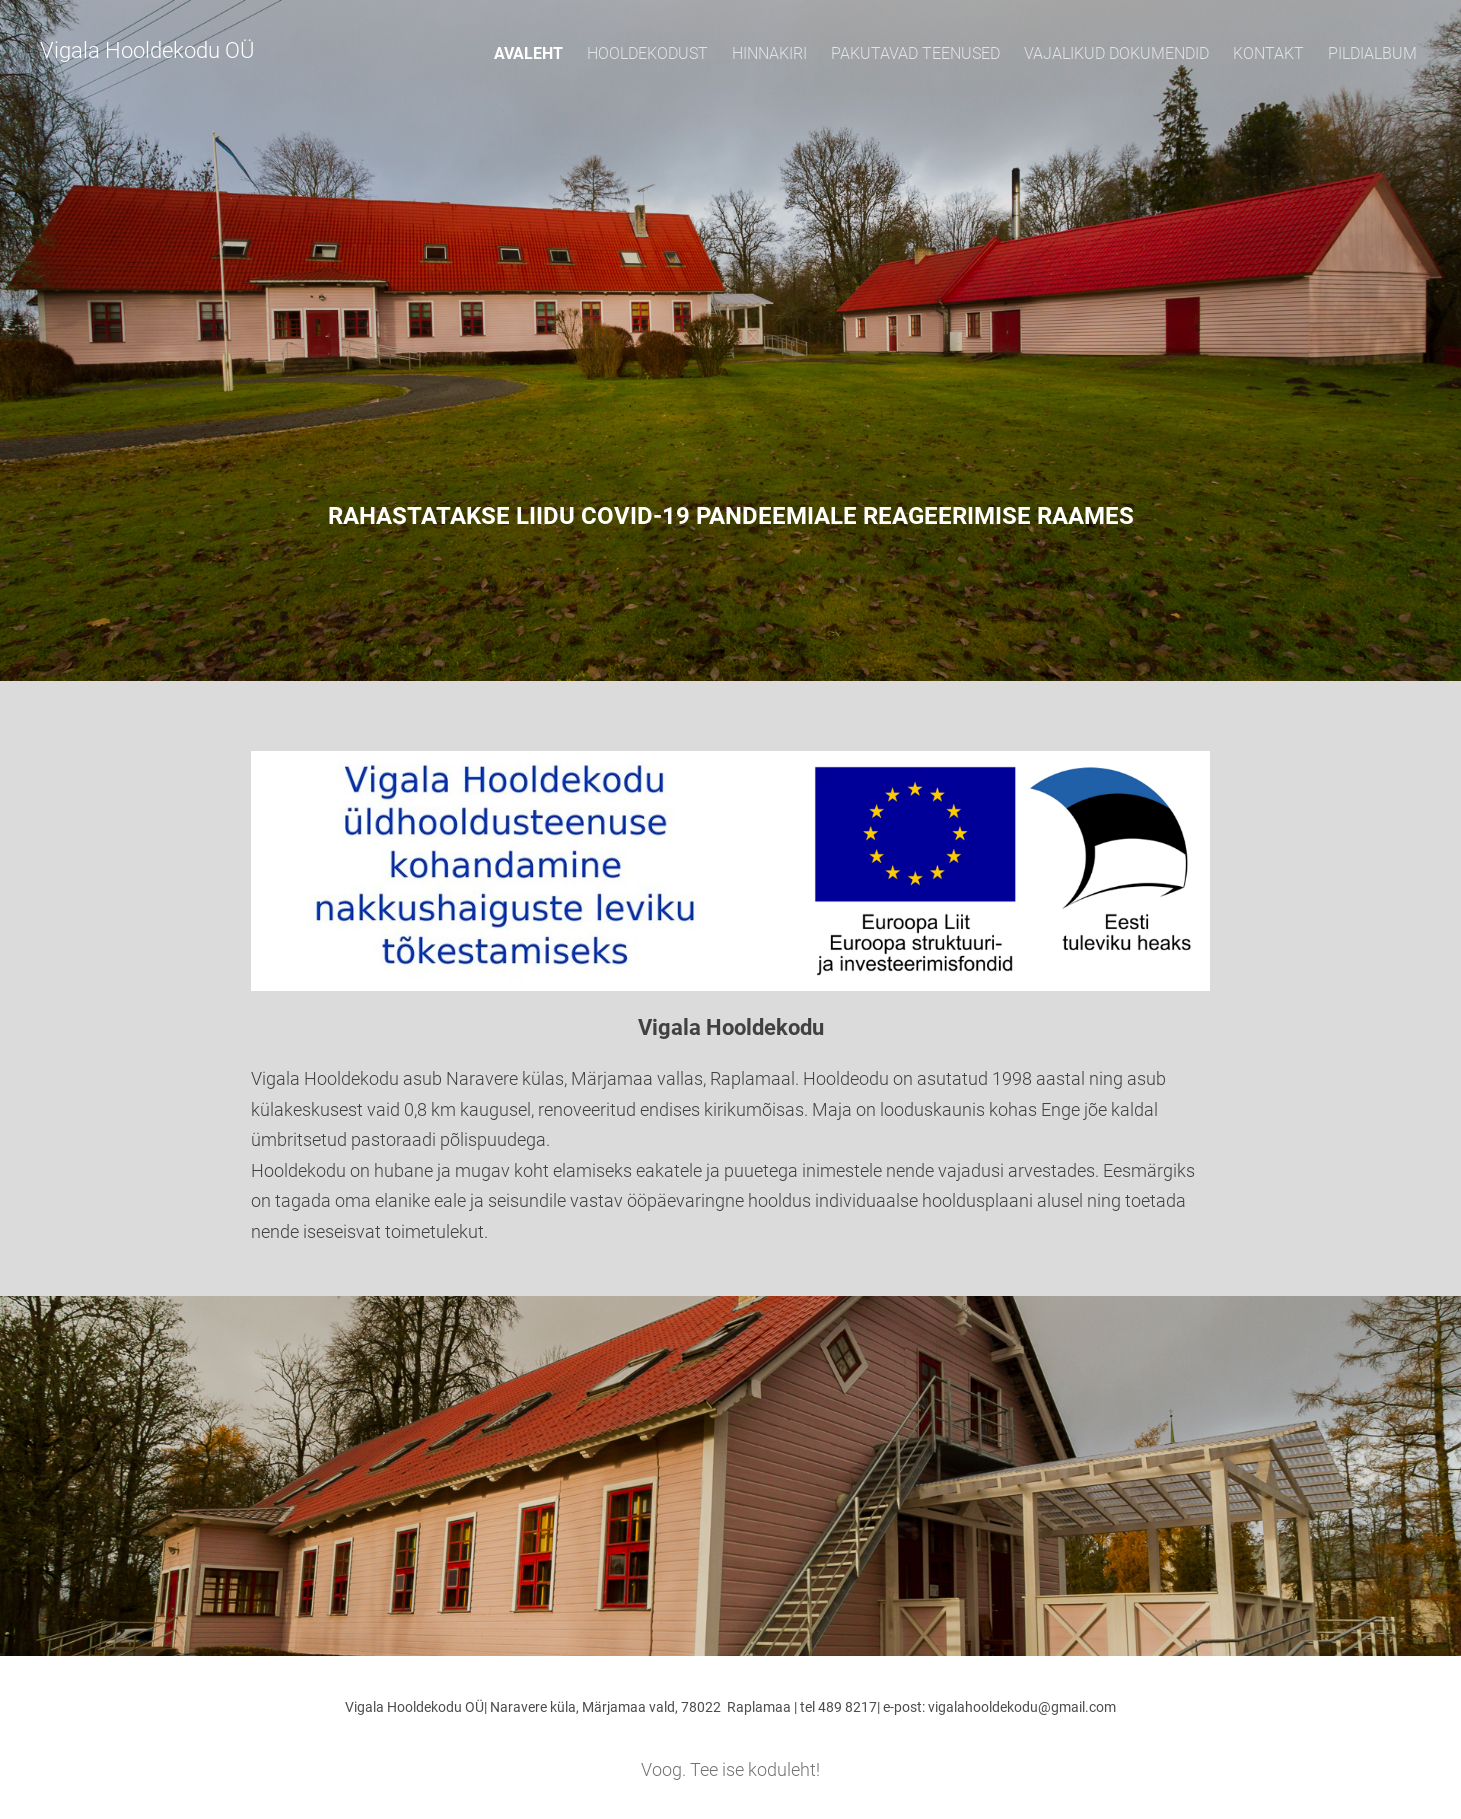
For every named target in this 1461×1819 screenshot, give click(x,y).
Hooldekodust (647, 53)
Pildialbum (1372, 53)
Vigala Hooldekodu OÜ (147, 50)
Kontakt (1268, 53)
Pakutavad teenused (915, 53)
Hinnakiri (769, 53)
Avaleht (528, 53)
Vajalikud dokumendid (1116, 53)
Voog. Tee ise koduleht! (730, 1769)
